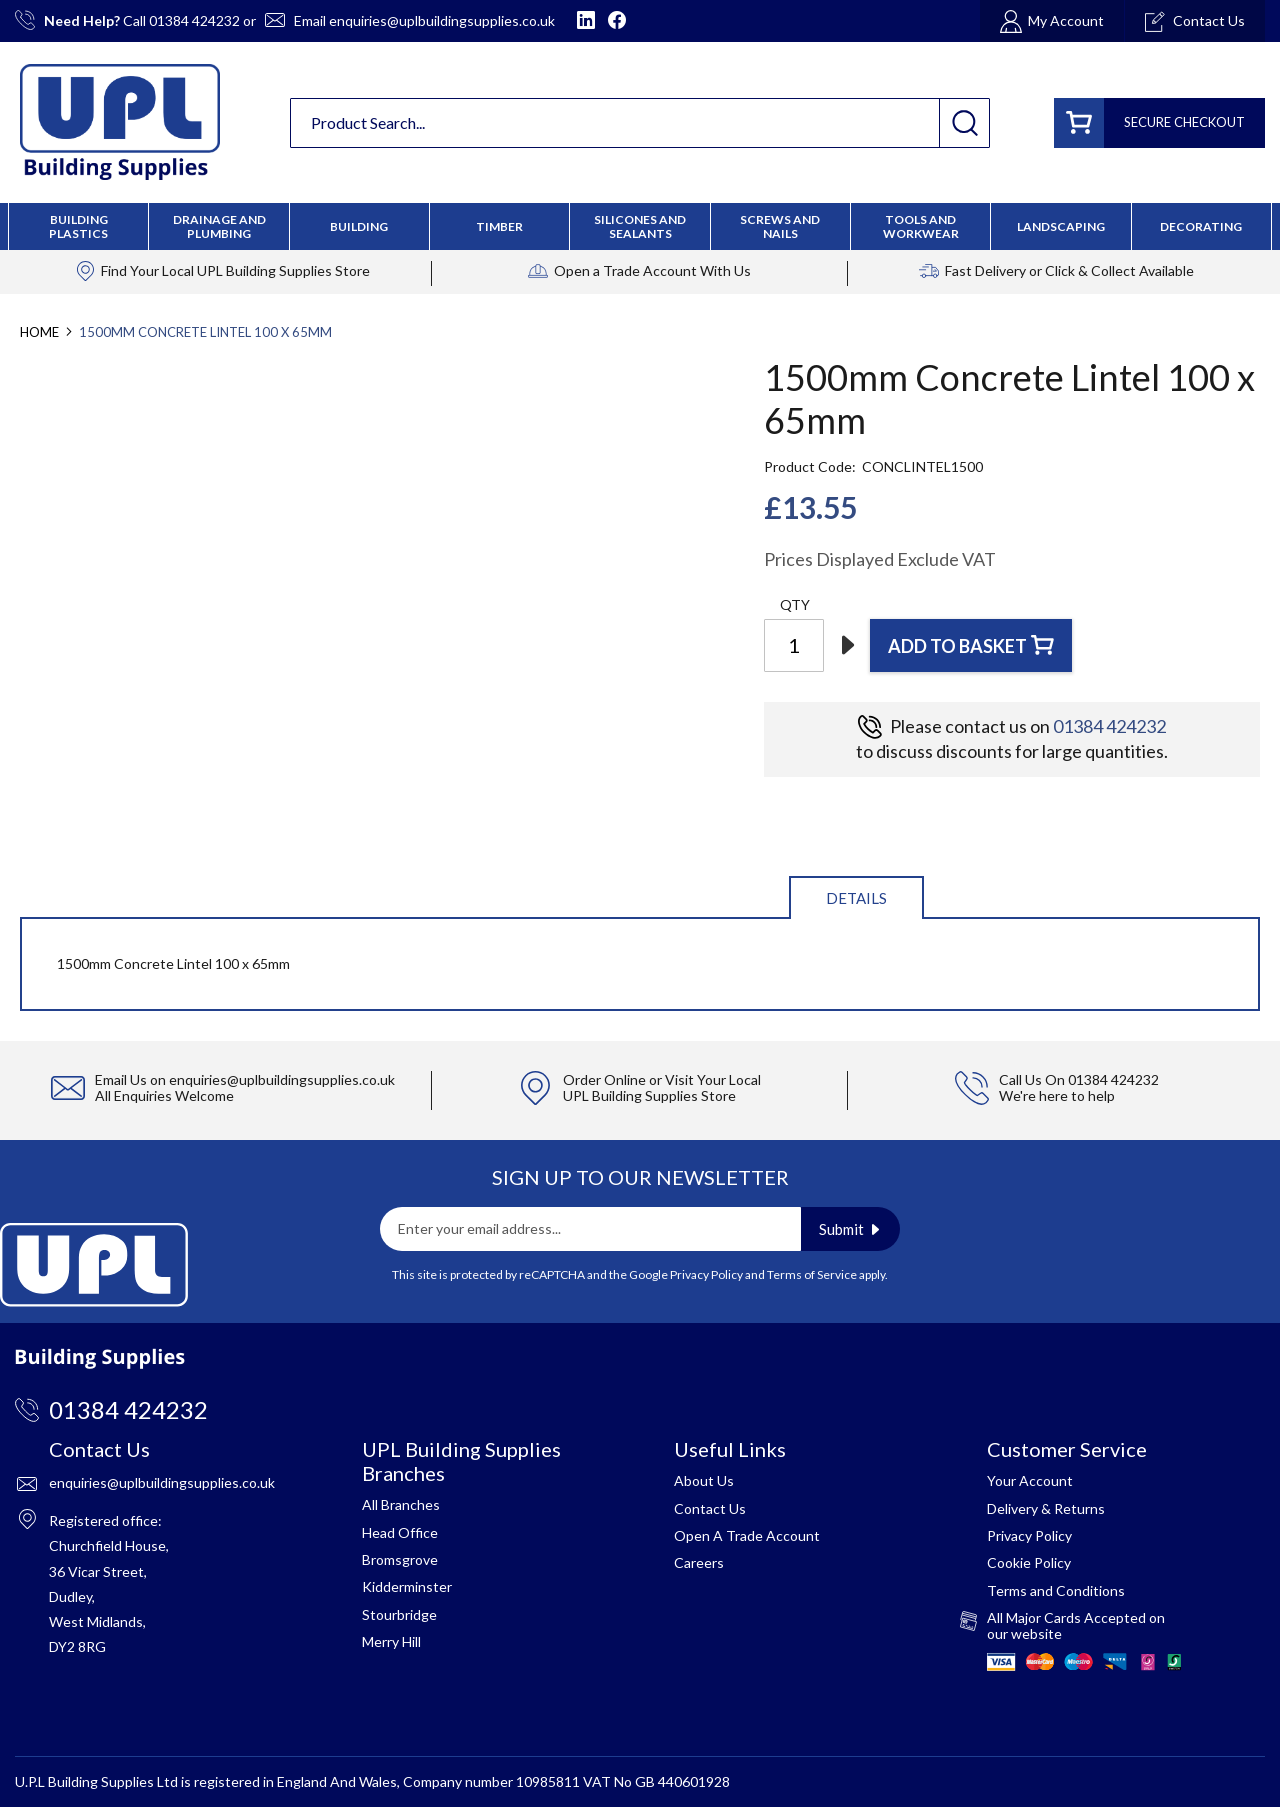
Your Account (1030, 1480)
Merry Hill (391, 1641)
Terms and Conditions (1056, 1590)
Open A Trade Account (747, 1535)
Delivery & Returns (1046, 1508)
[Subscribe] (850, 1229)
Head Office (400, 1532)
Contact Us (710, 1508)
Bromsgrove (400, 1559)
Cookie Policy (1029, 1562)
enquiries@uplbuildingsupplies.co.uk (442, 20)
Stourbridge (399, 1614)
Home (39, 332)
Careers (699, 1562)
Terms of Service (812, 1274)
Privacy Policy (706, 1274)
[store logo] (120, 122)
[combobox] (640, 123)
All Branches (401, 1504)
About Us (704, 1480)
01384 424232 (194, 20)
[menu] (640, 226)
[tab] (856, 896)
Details (856, 898)
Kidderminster (407, 1586)
